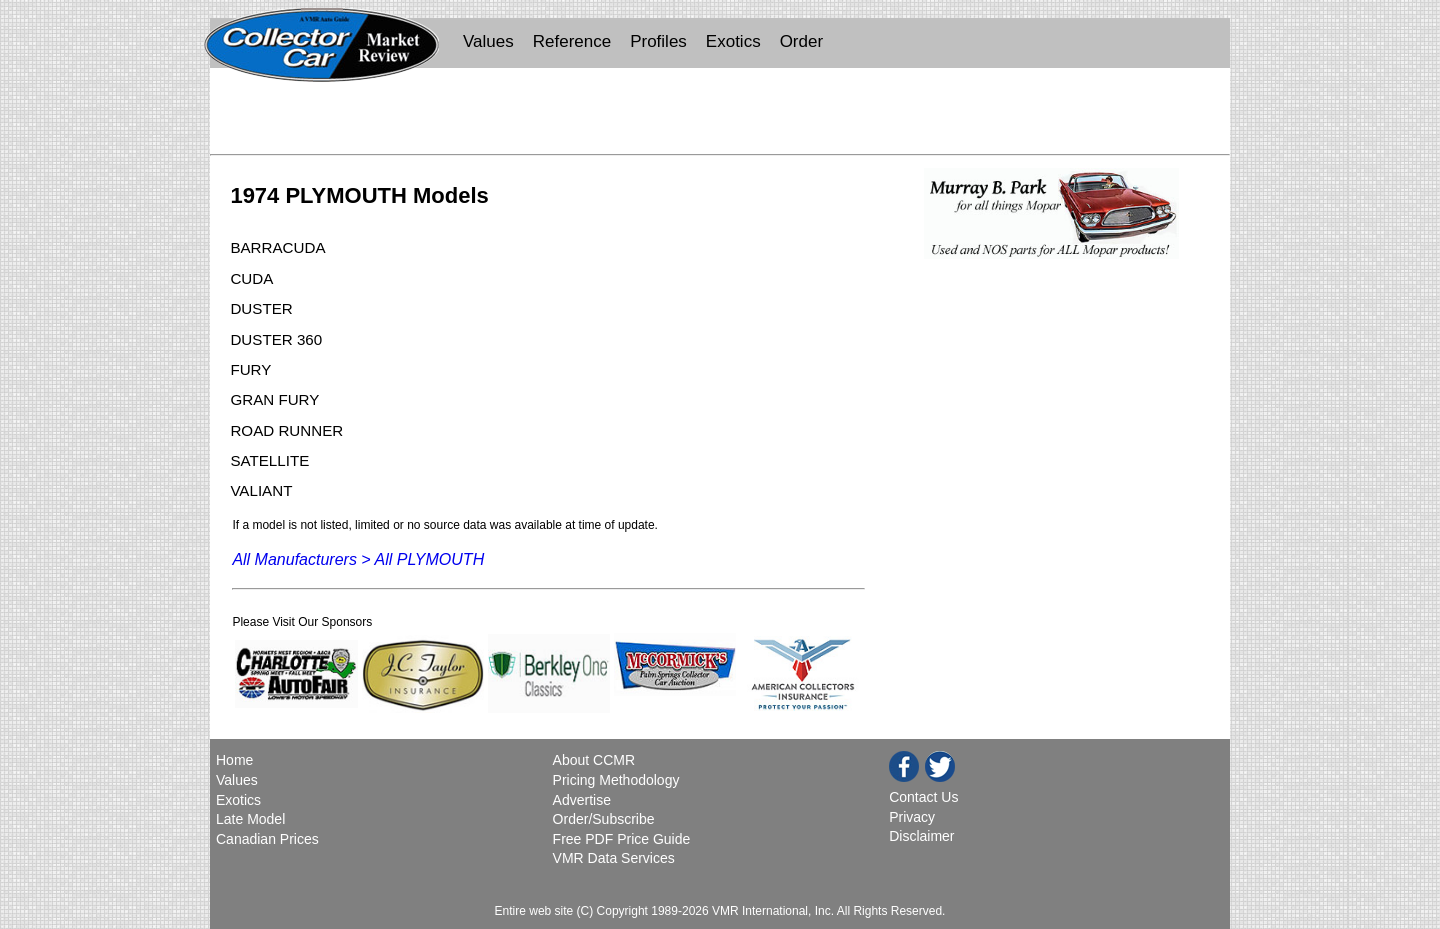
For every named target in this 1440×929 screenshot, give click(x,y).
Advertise (582, 800)
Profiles (658, 41)
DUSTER (261, 308)
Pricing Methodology (616, 780)
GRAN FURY (274, 399)
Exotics (733, 41)
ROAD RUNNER (286, 430)
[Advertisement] (720, 116)
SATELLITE (269, 460)
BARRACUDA (277, 247)
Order (801, 41)
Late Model (250, 819)
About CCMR (594, 760)
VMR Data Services (614, 858)
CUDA (251, 278)
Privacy (912, 817)
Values (488, 41)
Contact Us (923, 797)
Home (236, 760)
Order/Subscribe (604, 819)
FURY (250, 369)
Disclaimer (921, 836)
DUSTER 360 (276, 339)
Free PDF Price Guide (622, 839)
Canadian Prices (267, 839)
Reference (572, 41)
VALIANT (261, 490)
